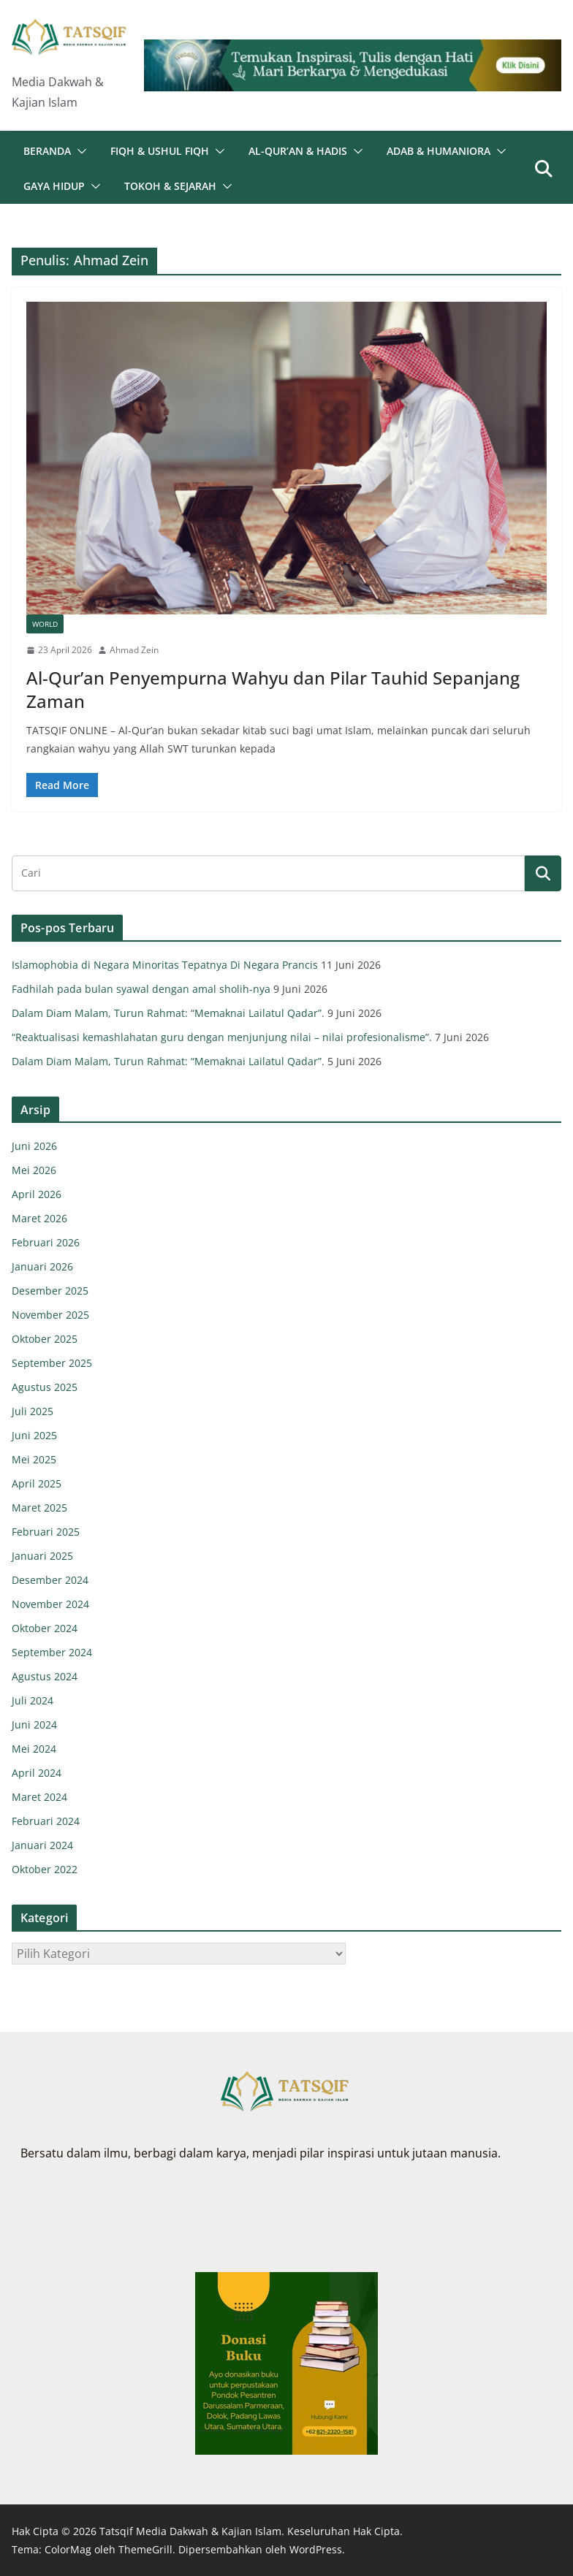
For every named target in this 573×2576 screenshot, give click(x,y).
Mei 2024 (34, 1749)
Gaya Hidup (54, 186)
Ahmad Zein (134, 650)
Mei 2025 (34, 1459)
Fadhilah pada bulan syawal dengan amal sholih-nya (141, 989)
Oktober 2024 (44, 1628)
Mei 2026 (34, 1170)
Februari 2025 (46, 1532)
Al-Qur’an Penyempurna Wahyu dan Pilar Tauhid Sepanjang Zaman (273, 689)
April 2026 (36, 1194)
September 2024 (52, 1652)
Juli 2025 (32, 1411)
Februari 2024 (46, 1821)
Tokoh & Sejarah (170, 186)
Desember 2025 (50, 1290)
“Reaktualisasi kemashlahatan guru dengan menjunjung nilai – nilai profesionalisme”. (222, 1037)
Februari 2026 (46, 1242)
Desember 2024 (50, 1580)
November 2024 (50, 1604)
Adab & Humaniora (438, 151)
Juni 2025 (34, 1435)
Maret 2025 (39, 1507)
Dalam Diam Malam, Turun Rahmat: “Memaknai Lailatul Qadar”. (168, 1013)
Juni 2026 (34, 1146)
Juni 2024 (34, 1724)
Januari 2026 (42, 1266)
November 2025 (50, 1315)
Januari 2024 (42, 1845)
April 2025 (36, 1483)
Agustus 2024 (44, 1676)
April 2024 (36, 1773)
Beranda (47, 151)
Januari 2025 (42, 1556)
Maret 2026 (39, 1218)
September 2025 (52, 1363)
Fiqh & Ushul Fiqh (159, 151)
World (45, 624)
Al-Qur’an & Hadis (297, 151)
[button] (79, 151)
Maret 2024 (39, 1797)
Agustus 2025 (44, 1387)
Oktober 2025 (44, 1339)
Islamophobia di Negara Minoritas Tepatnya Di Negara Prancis (165, 965)
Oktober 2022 (44, 1869)
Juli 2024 (32, 1700)
